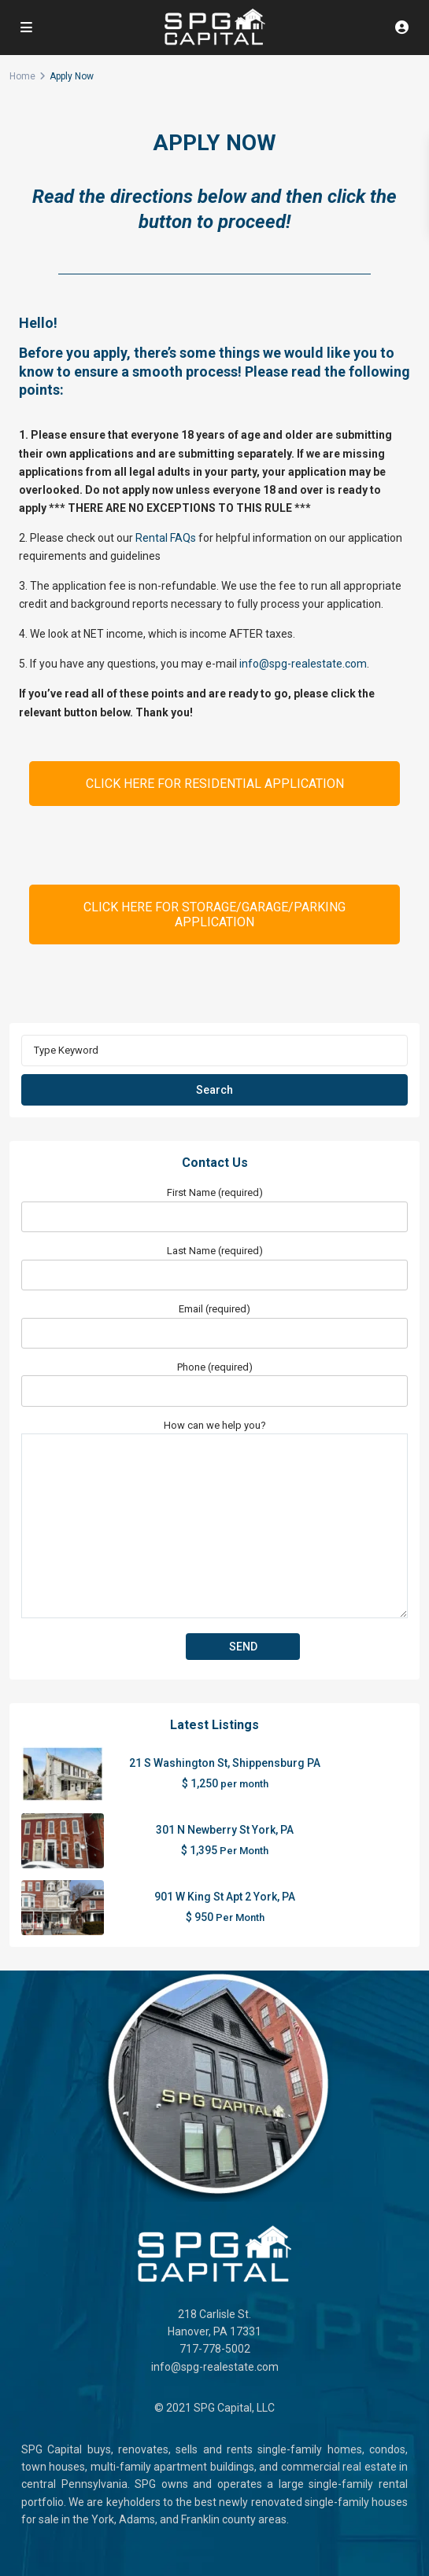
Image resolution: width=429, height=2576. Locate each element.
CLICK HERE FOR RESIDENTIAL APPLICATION (215, 783)
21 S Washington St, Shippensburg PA (224, 1763)
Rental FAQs (165, 538)
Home (22, 76)
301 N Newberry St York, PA (225, 1829)
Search (214, 1090)
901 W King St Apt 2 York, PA (224, 1896)
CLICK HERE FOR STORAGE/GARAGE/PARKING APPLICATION (214, 914)
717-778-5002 (214, 2348)
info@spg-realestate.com (303, 663)
